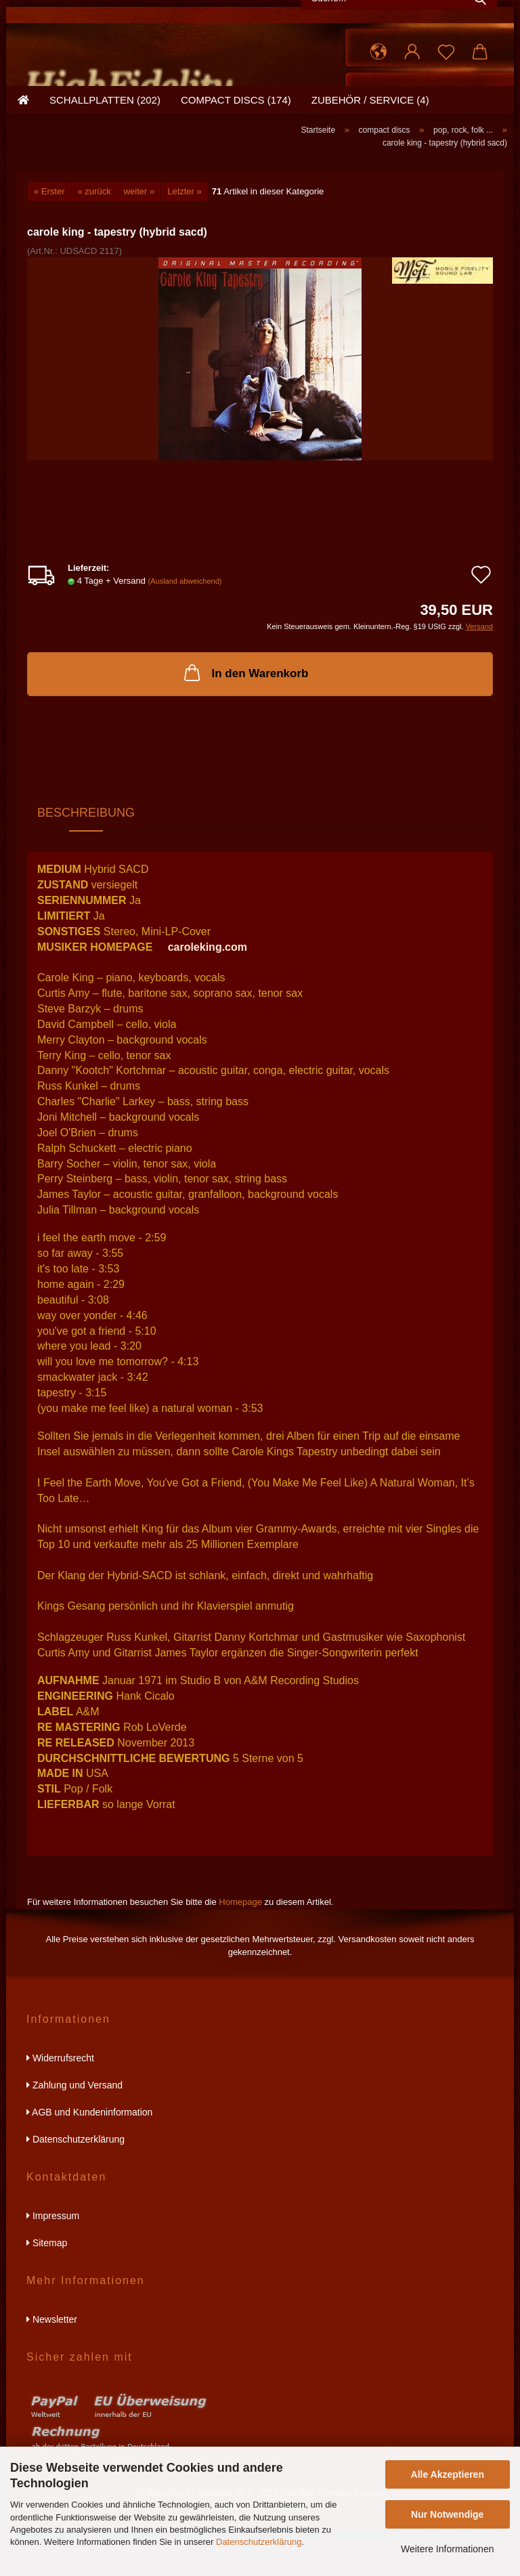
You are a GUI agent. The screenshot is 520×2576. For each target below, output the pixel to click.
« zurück (94, 237)
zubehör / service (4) (370, 159)
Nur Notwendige (447, 2514)
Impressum (52, 2261)
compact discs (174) (236, 159)
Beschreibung (86, 859)
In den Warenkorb (245, 718)
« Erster (49, 237)
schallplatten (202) (104, 159)
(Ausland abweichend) (185, 627)
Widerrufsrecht (60, 2104)
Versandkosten (368, 1985)
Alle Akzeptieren (447, 2474)
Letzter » (184, 237)
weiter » (139, 237)
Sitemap (46, 2288)
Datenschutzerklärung (258, 2542)
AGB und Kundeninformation (89, 2158)
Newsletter (51, 2365)
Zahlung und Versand (74, 2131)
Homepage (240, 1949)
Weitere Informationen (447, 2548)
